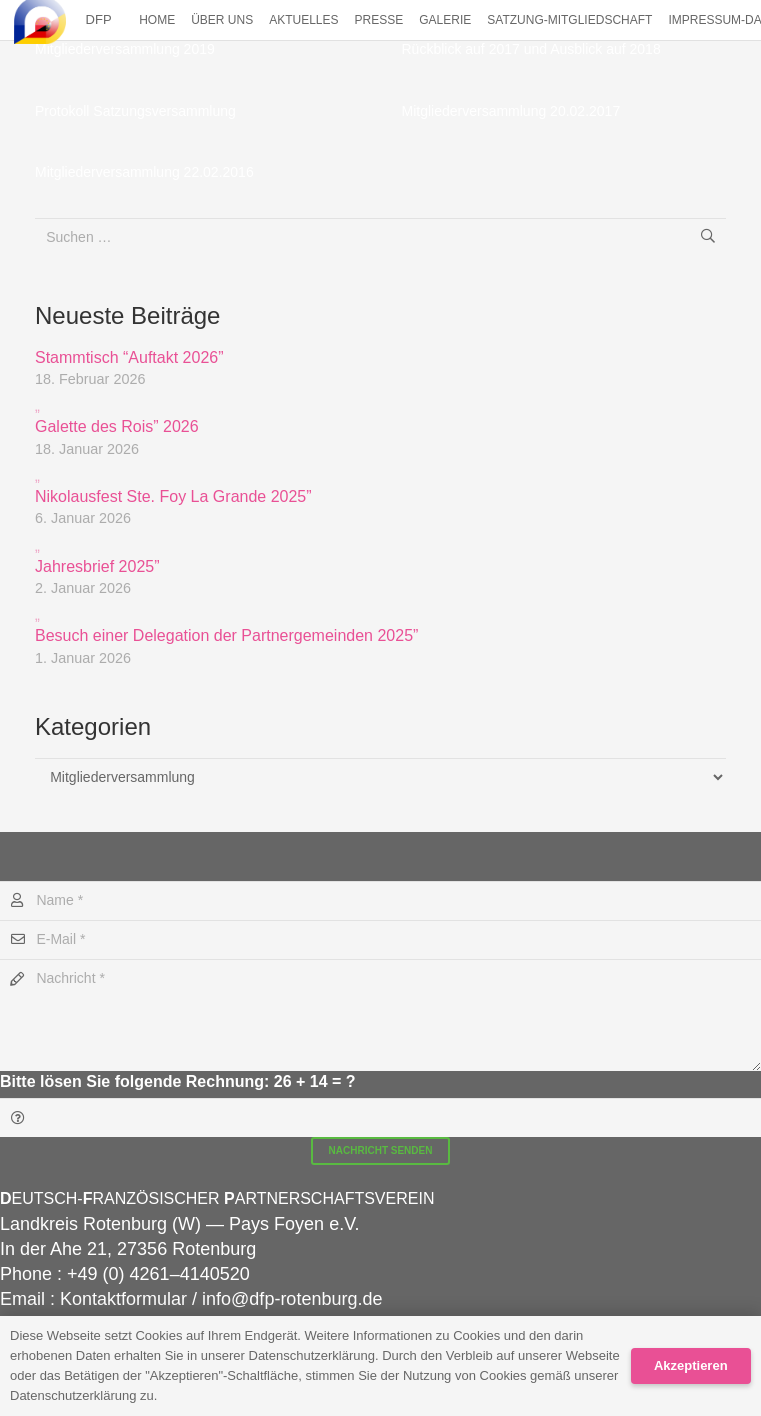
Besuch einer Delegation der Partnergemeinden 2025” (380, 624)
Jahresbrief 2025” (380, 555)
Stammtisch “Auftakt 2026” (129, 357)
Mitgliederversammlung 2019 (125, 49)
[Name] (380, 900)
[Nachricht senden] (381, 1151)
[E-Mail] (380, 939)
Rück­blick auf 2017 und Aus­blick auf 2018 (531, 49)
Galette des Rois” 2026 (380, 415)
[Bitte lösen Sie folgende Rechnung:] (380, 1117)
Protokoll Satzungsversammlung (135, 111)
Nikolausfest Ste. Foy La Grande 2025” (380, 485)
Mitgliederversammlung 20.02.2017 (511, 111)
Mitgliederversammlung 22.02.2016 (144, 172)
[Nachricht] (380, 1015)
